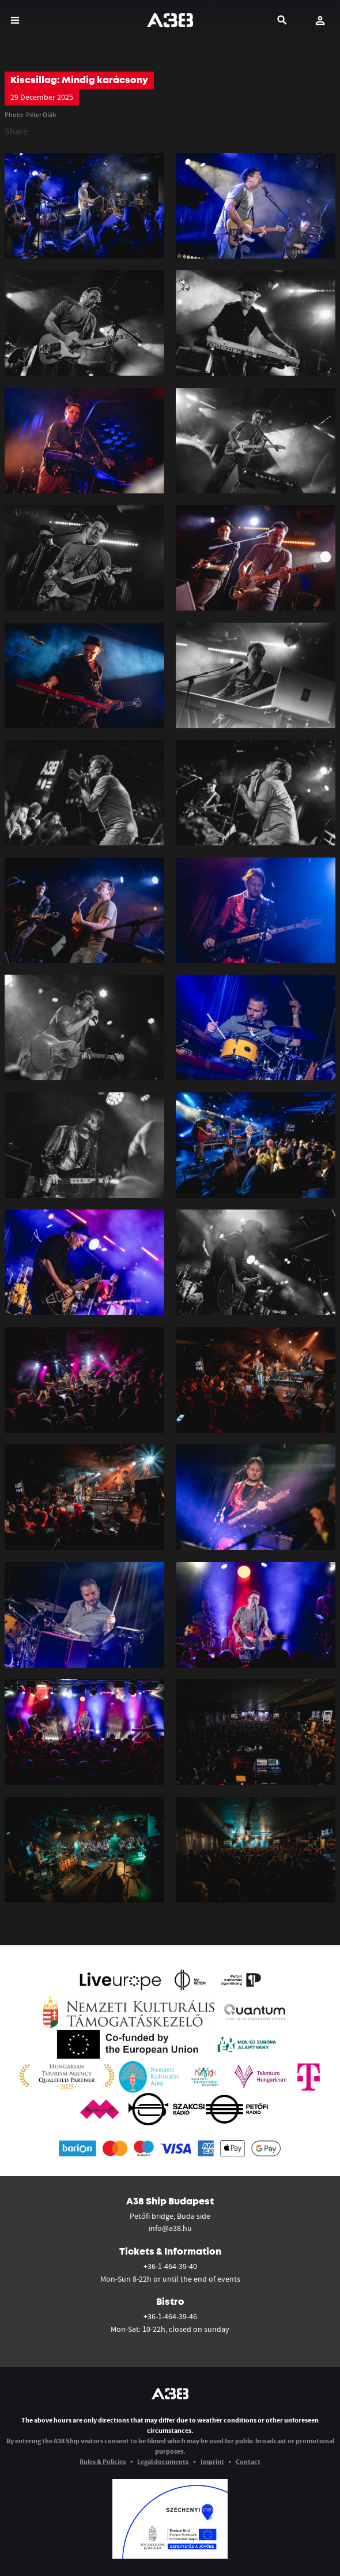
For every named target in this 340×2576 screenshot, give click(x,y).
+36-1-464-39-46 (170, 2316)
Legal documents (162, 2461)
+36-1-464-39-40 (170, 2266)
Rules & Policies (103, 2461)
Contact (248, 2461)
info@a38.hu (170, 2228)
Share (16, 131)
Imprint (212, 2461)
